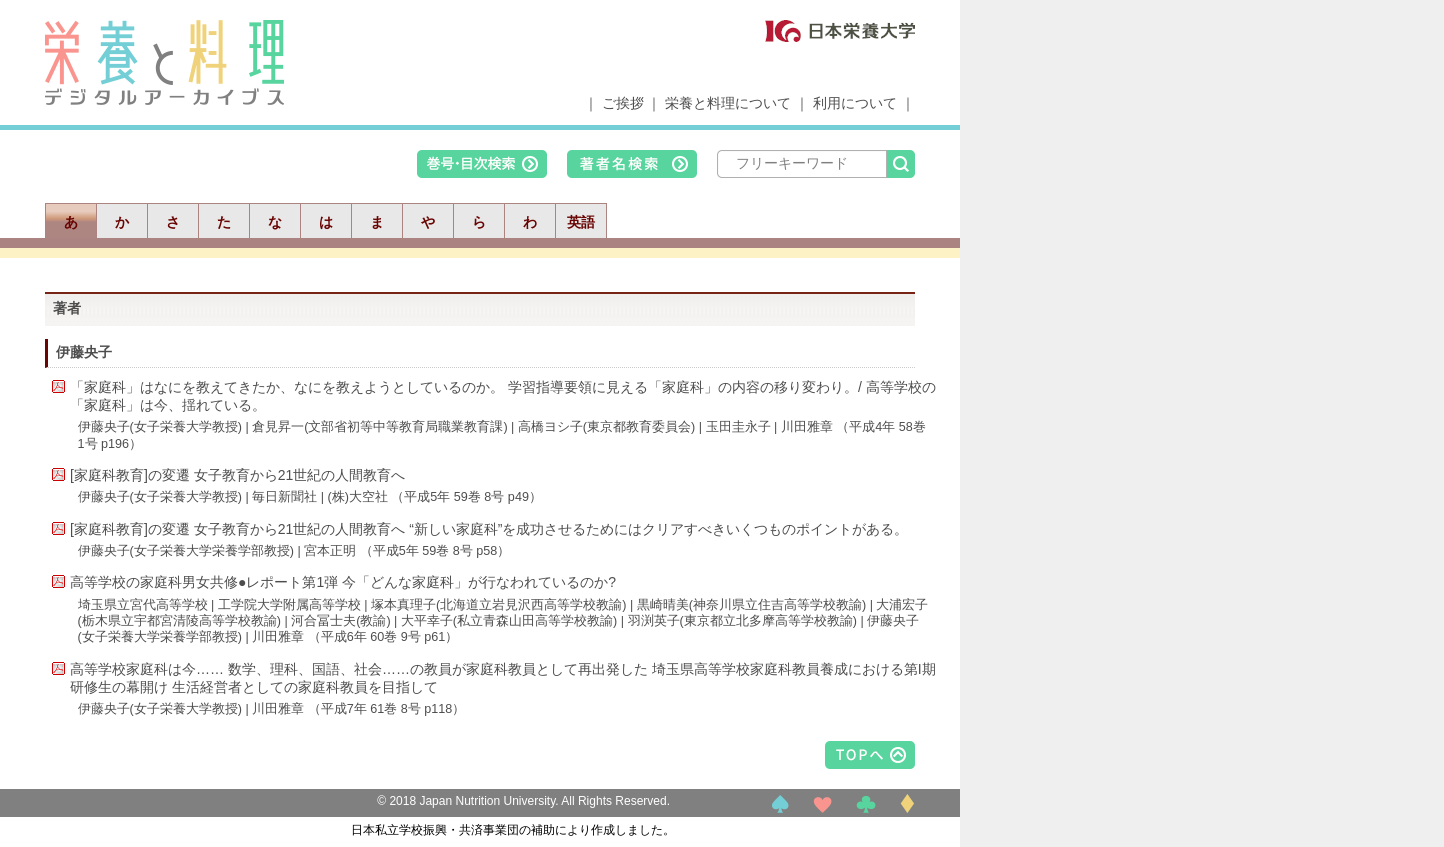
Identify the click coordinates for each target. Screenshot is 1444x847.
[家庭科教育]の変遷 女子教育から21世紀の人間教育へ (237, 475)
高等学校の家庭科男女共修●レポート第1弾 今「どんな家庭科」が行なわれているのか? (343, 582)
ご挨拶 (623, 103)
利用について (855, 103)
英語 (581, 222)
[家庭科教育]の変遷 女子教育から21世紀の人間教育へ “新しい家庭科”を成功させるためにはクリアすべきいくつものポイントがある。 (489, 529)
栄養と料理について (728, 103)
